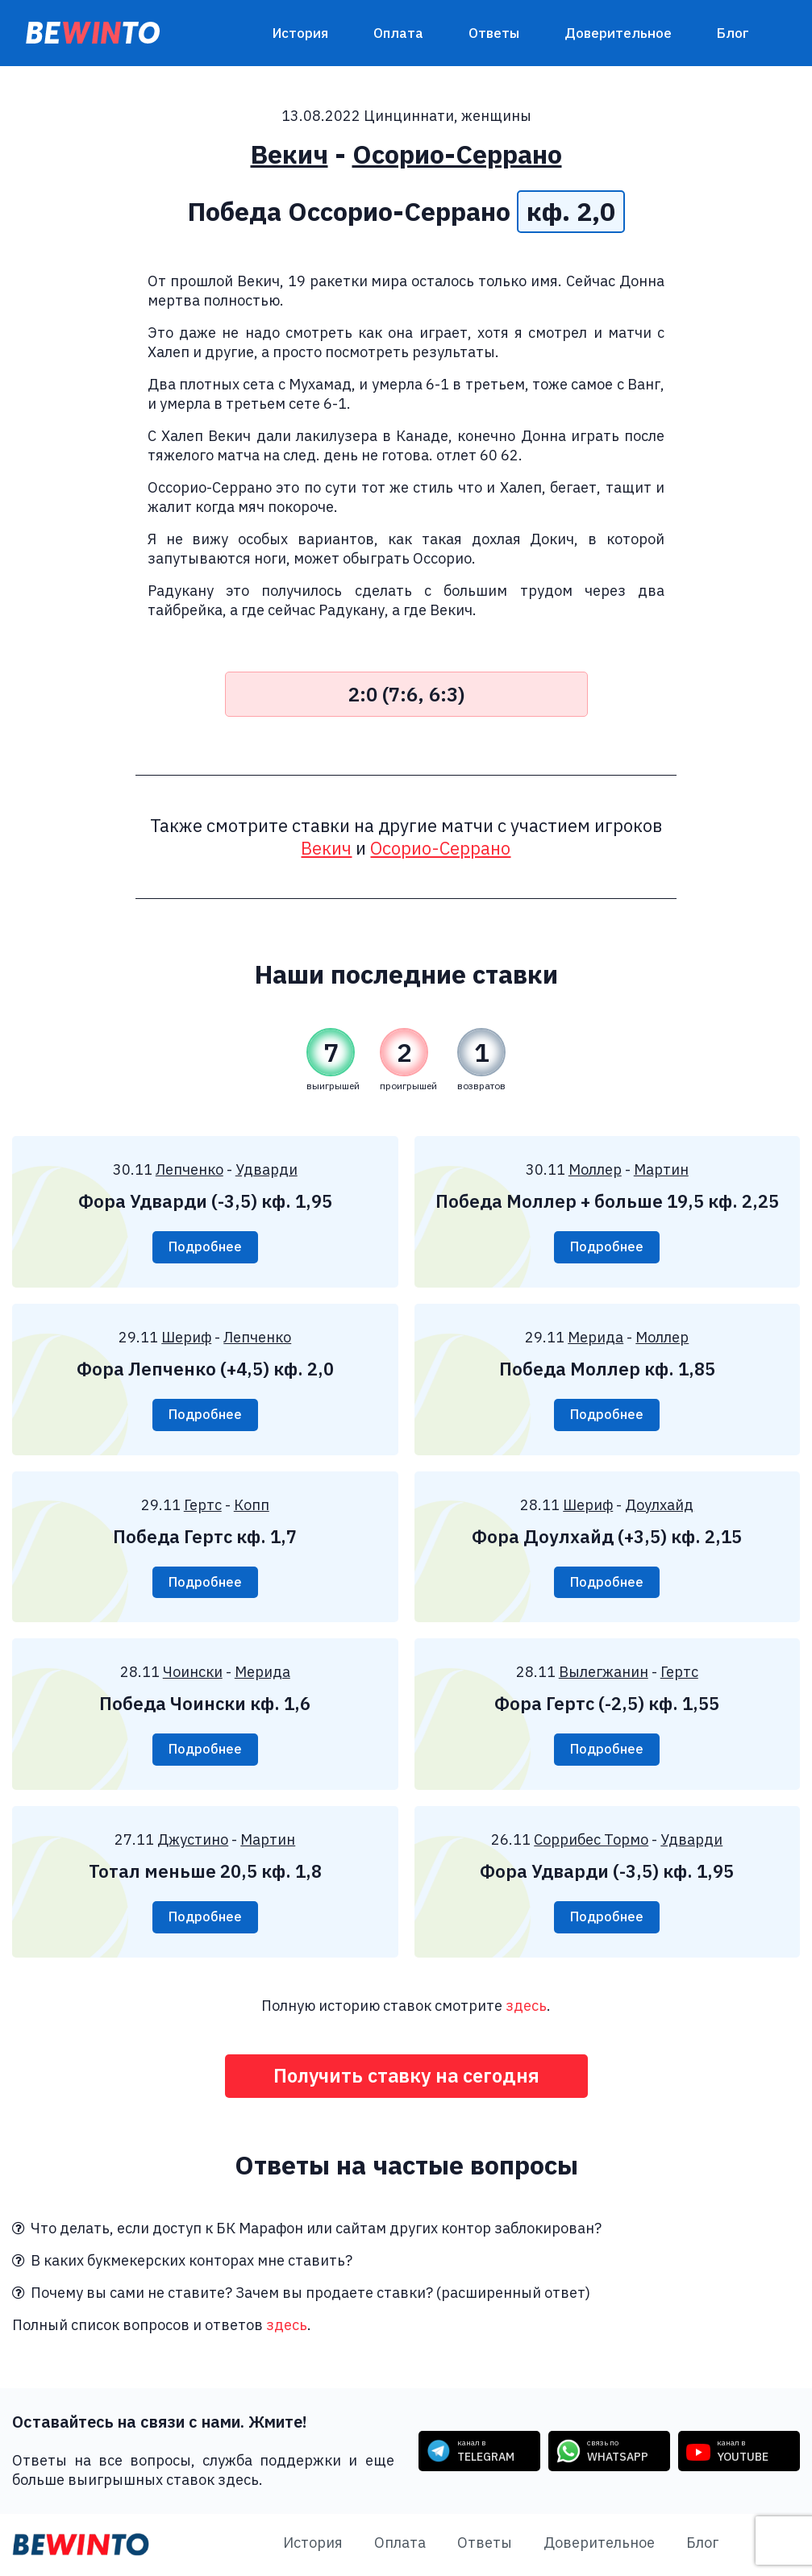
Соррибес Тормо (591, 1840)
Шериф (186, 1337)
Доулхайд (659, 1505)
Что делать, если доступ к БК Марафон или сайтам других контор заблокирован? (307, 2229)
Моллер (595, 1169)
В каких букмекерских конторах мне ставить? (182, 2262)
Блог (733, 33)
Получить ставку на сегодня (406, 2077)
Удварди (266, 1169)
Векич (289, 154)
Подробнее (205, 1247)
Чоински (193, 1672)
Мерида (595, 1337)
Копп (251, 1505)
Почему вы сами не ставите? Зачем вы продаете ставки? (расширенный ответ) (301, 2294)
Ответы (493, 33)
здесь (526, 2006)
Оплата (398, 33)
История (300, 33)
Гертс (203, 1505)
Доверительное (618, 33)
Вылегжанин (603, 1672)
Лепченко (189, 1169)
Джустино (192, 1840)
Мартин (661, 1169)
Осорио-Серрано (457, 154)
